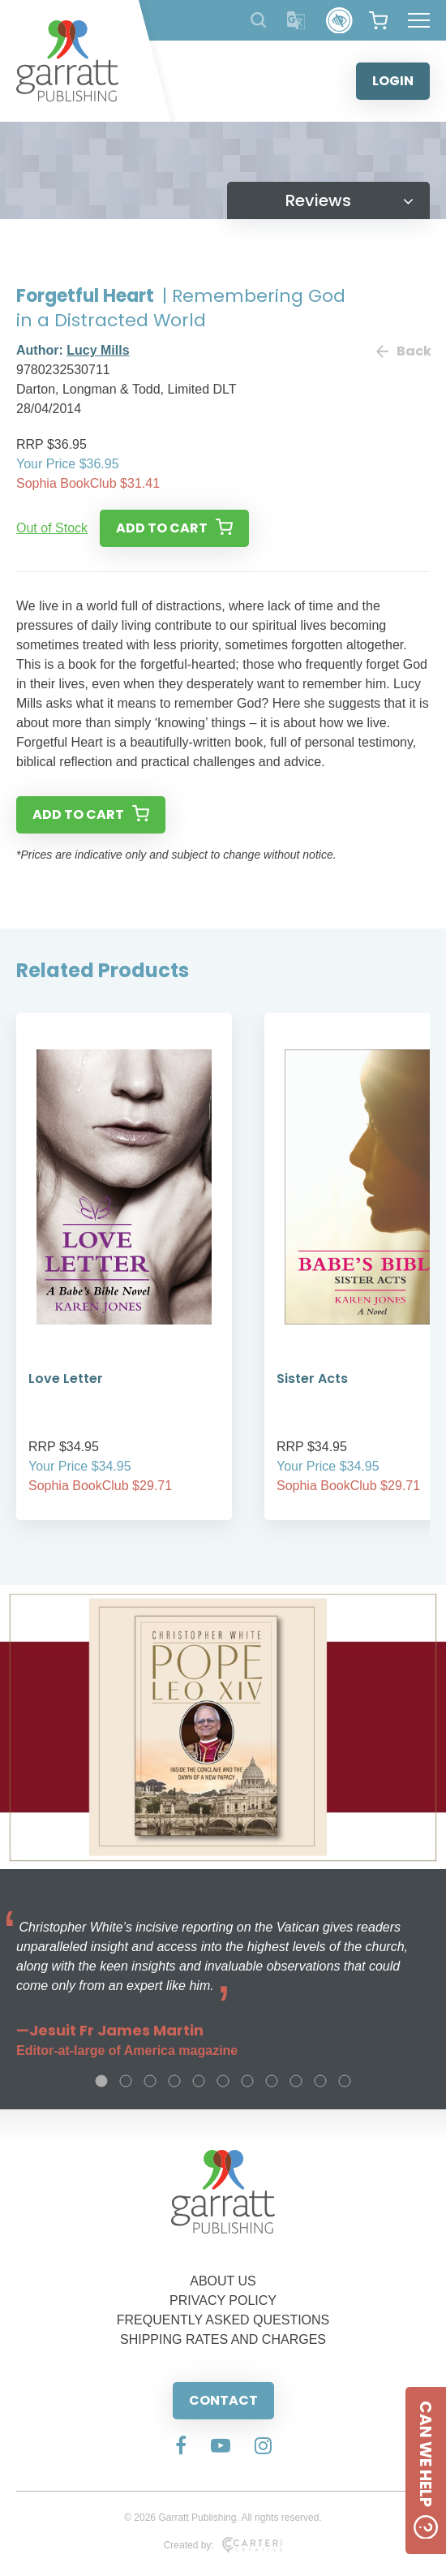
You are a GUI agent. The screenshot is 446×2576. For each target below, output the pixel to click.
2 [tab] (126, 2081)
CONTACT (223, 2400)
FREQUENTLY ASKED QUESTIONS (223, 2320)
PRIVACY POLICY (223, 2300)
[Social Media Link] (181, 2447)
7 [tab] (247, 2081)
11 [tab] (345, 2081)
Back (403, 351)
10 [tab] (320, 2081)
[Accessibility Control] (339, 20)
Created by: (223, 2545)
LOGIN (393, 80)
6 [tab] (223, 2081)
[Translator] (296, 21)
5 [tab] (199, 2081)
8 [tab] (272, 2081)
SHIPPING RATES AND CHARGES (223, 2339)
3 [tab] (150, 2081)
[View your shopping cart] (378, 20)
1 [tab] (101, 2081)
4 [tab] (174, 2081)
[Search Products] (258, 20)
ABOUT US (223, 2281)
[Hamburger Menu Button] (419, 20)
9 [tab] (296, 2081)
